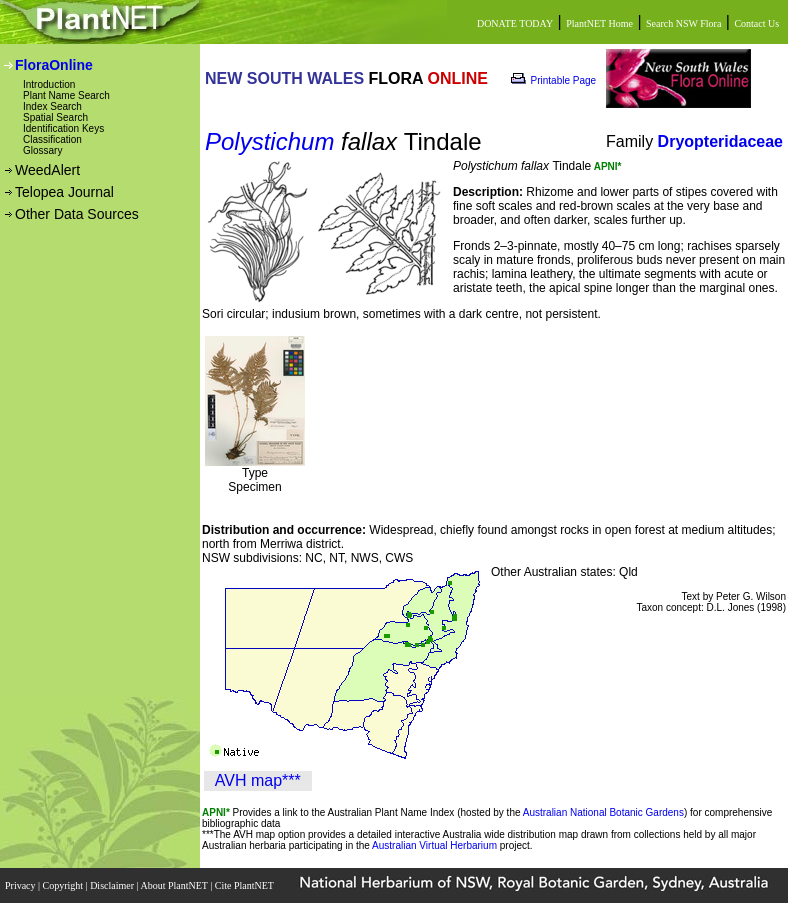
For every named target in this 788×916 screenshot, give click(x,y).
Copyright (64, 885)
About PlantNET (175, 885)
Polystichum (269, 141)
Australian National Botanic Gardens (603, 812)
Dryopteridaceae (720, 141)
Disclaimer (113, 885)
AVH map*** (258, 780)
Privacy (21, 885)
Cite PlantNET (245, 885)
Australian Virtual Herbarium (434, 845)
